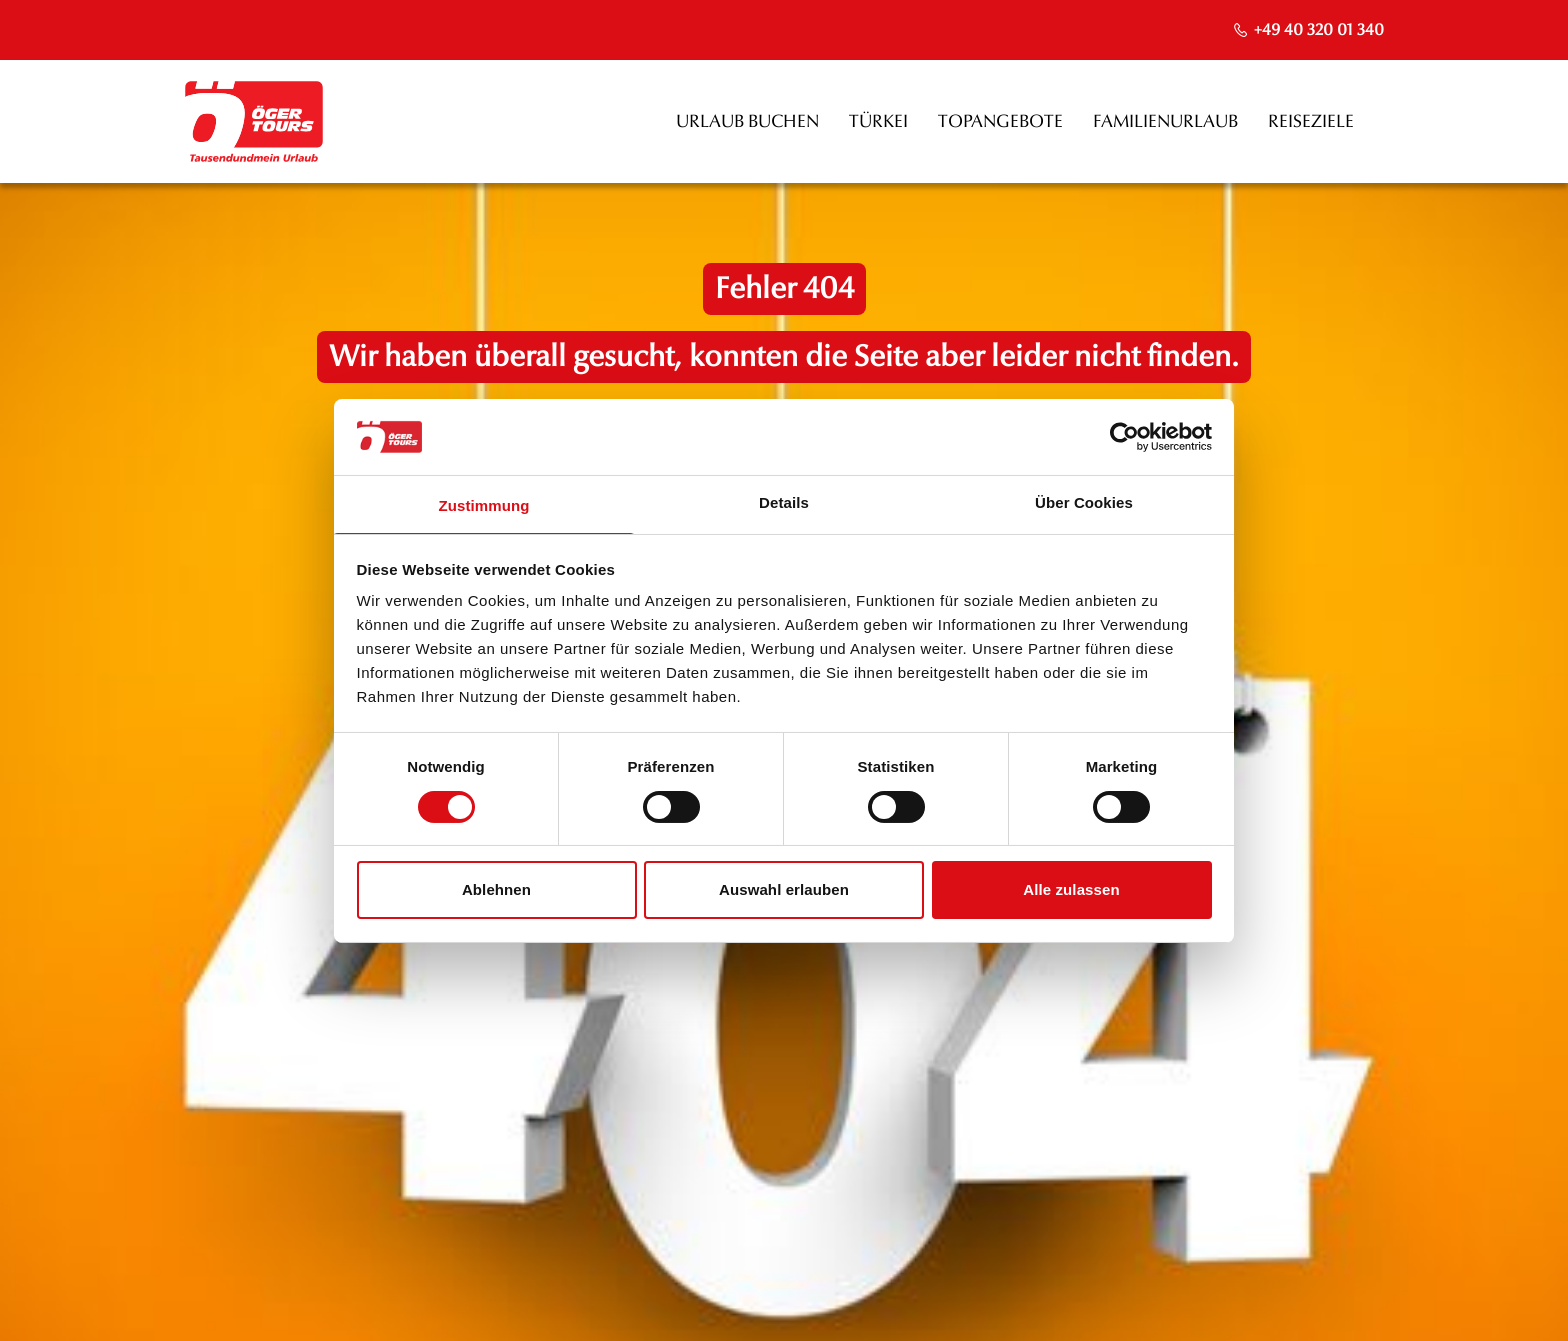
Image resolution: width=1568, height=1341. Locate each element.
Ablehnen (496, 889)
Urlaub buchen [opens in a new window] (747, 121)
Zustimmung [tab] (484, 505)
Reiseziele (1311, 121)
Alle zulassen (1071, 889)
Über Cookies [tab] (1084, 502)
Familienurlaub (1165, 121)
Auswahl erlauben (784, 889)
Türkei (878, 121)
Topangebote (1000, 121)
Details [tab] (784, 502)
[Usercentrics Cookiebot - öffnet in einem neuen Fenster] (1124, 437)
